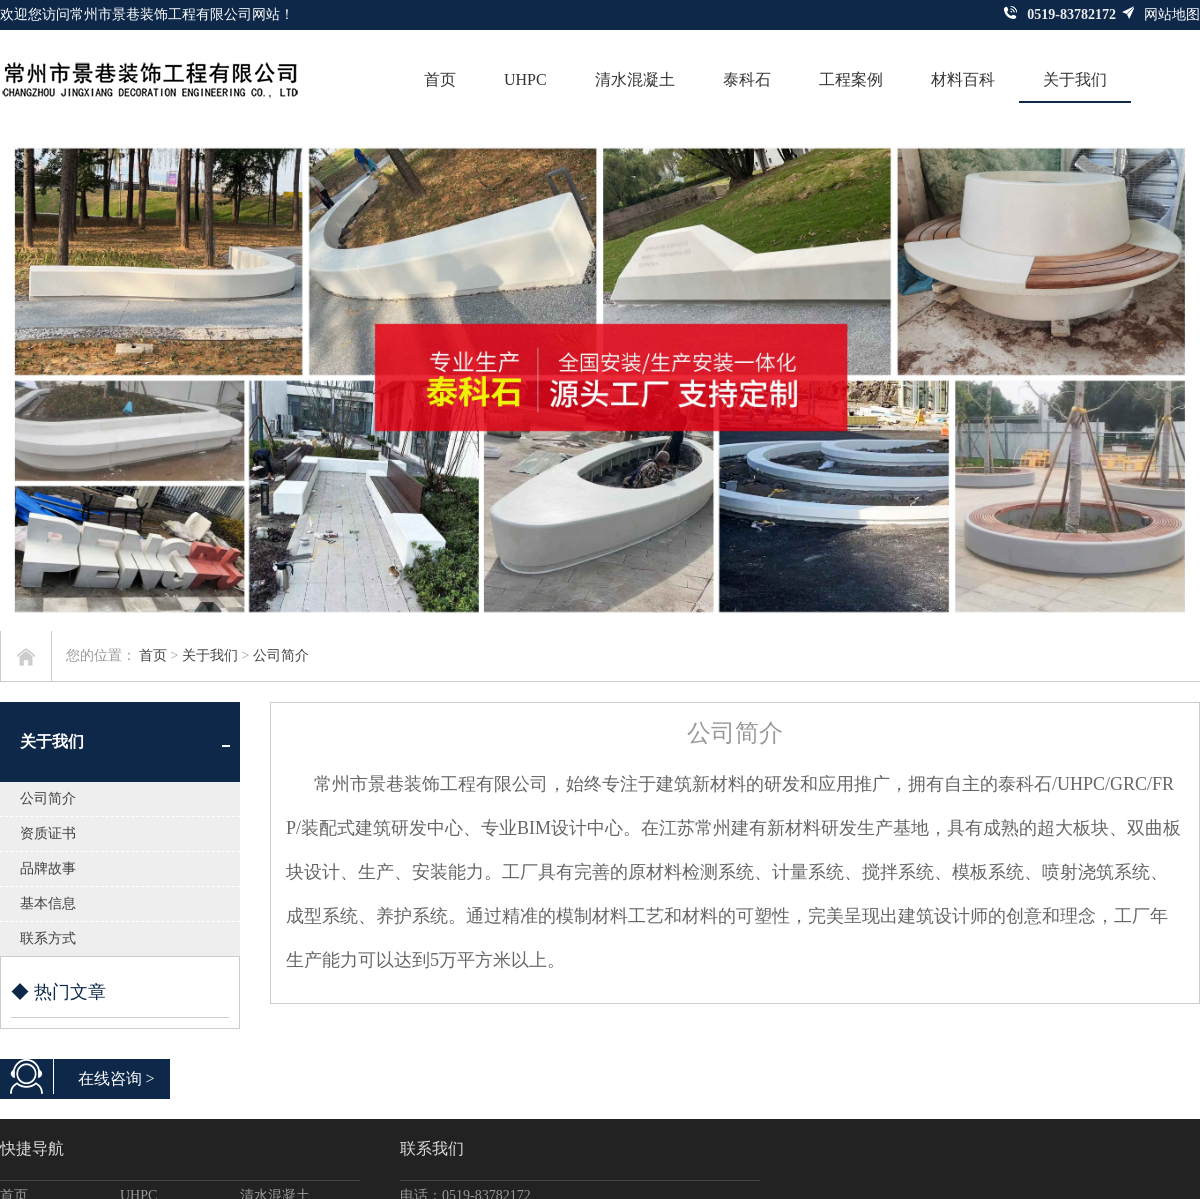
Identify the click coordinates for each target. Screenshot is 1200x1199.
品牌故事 (48, 868)
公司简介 (281, 655)
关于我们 (1075, 79)
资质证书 (48, 833)
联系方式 (48, 938)
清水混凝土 (635, 79)
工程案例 (851, 79)
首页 (440, 79)
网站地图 (1160, 14)
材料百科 (963, 79)
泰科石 (747, 79)
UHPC (525, 79)
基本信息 (48, 903)
